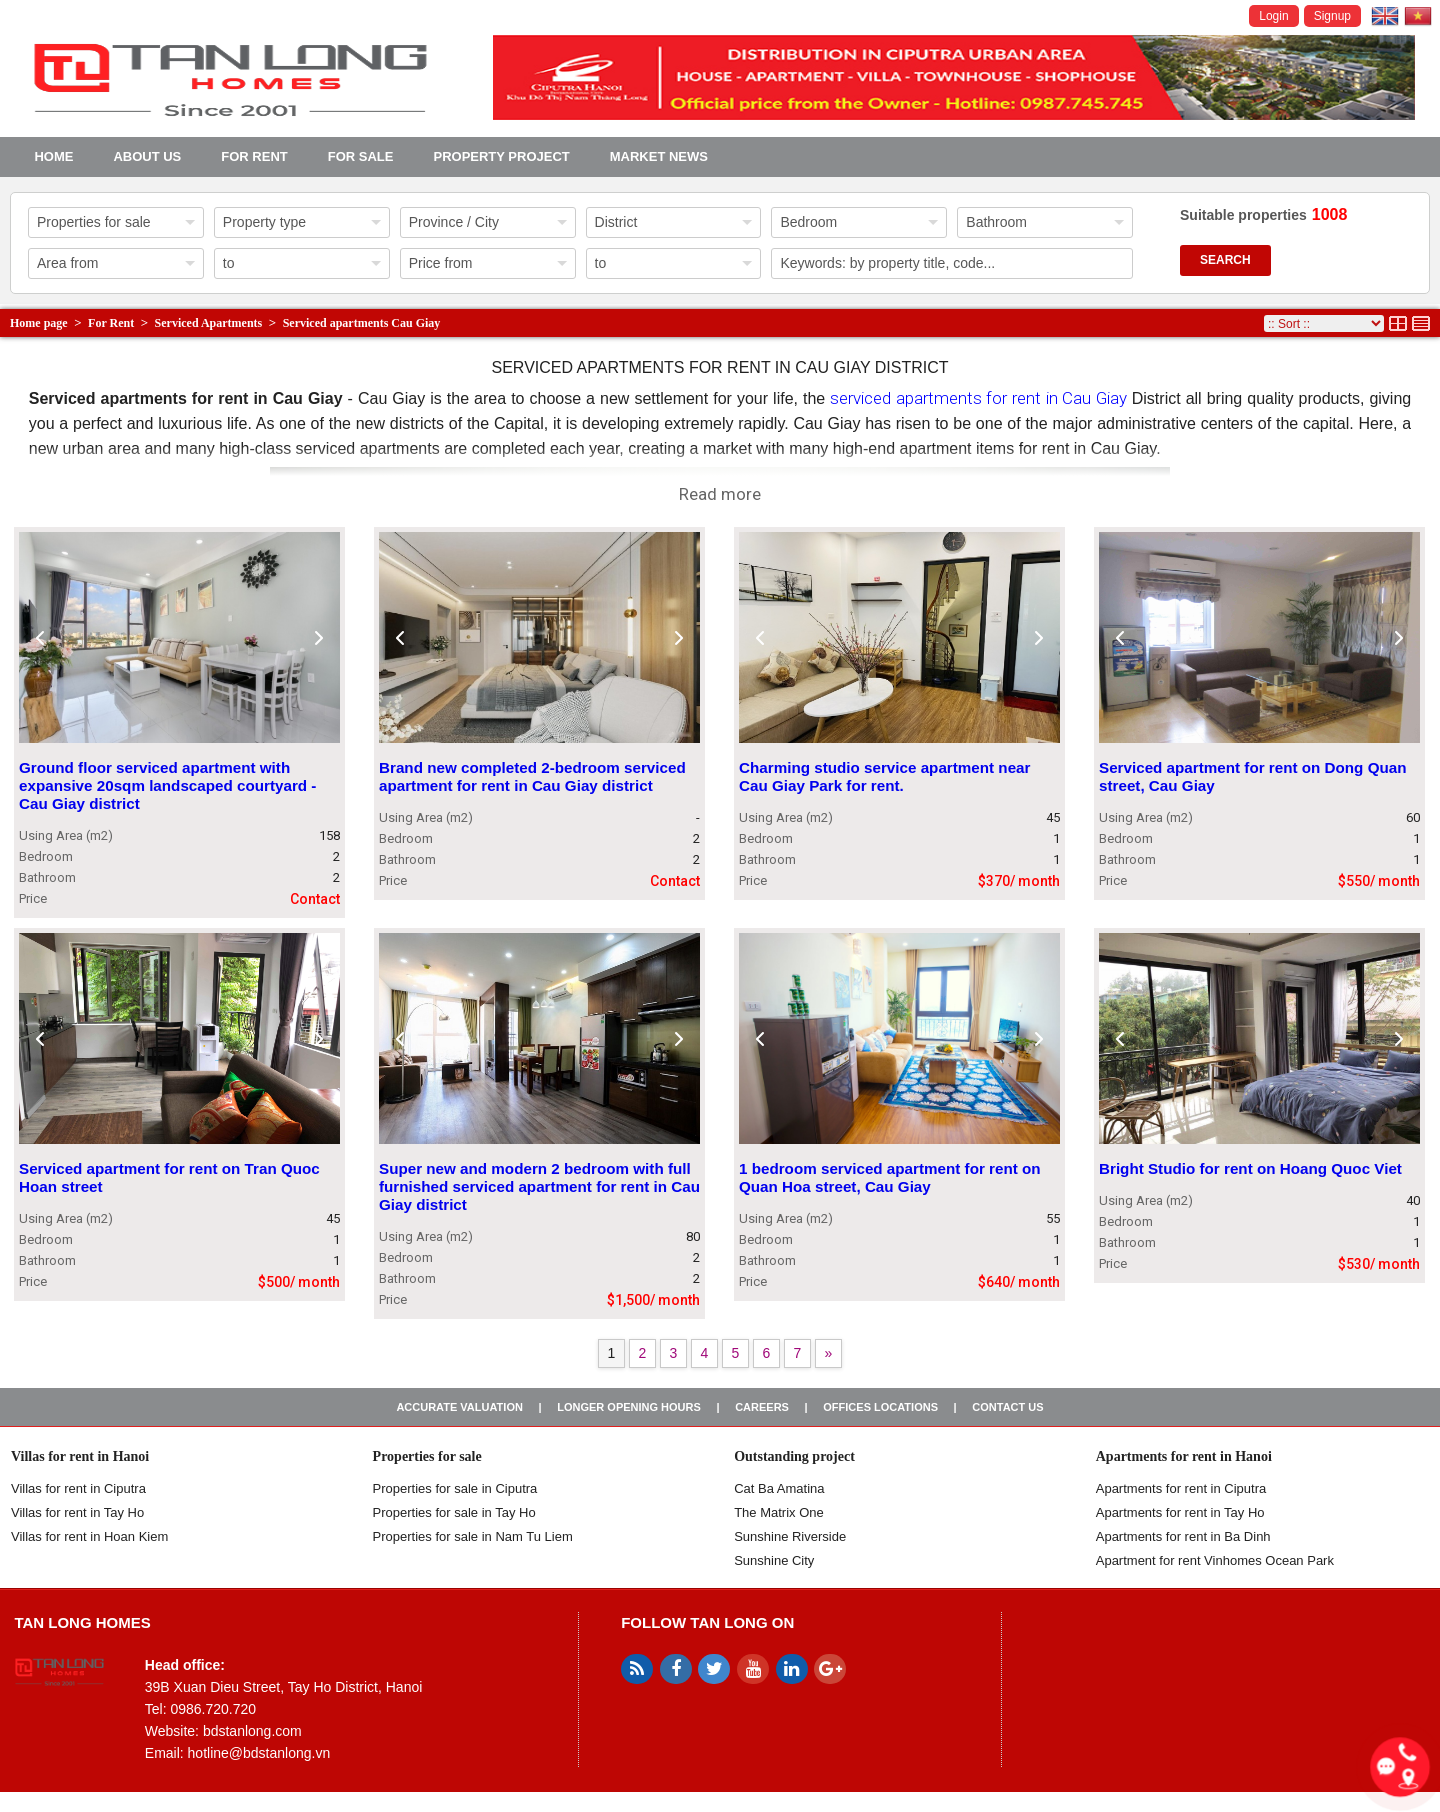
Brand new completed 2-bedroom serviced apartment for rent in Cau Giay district (532, 776)
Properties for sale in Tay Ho (454, 1512)
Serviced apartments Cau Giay (362, 323)
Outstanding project (794, 1456)
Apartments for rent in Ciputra (1181, 1488)
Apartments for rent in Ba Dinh (1183, 1536)
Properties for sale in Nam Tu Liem (473, 1536)
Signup (1332, 16)
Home (53, 156)
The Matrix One (779, 1512)
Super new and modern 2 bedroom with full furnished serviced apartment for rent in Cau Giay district (539, 1186)
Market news (659, 156)
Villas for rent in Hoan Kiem (89, 1536)
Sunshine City (774, 1560)
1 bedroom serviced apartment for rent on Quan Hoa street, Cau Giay (890, 1177)
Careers (762, 1407)
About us (147, 156)
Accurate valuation (459, 1407)
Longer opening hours (629, 1407)
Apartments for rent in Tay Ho (1180, 1512)
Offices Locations (880, 1407)
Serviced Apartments (209, 323)
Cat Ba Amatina (779, 1488)
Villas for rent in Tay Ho (77, 1512)
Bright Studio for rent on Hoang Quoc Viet (1250, 1168)
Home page (39, 323)
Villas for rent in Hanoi (80, 1456)
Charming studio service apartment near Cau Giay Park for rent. (884, 776)
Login (1273, 16)
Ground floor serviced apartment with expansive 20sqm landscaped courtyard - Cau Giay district (167, 785)
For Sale (361, 156)
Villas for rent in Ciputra (78, 1488)
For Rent (254, 156)
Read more (720, 494)
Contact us (1007, 1407)
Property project (501, 156)
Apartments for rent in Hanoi (1184, 1456)
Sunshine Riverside (790, 1536)
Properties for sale (427, 1456)
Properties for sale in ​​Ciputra (455, 1488)
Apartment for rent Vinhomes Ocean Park (1215, 1560)
